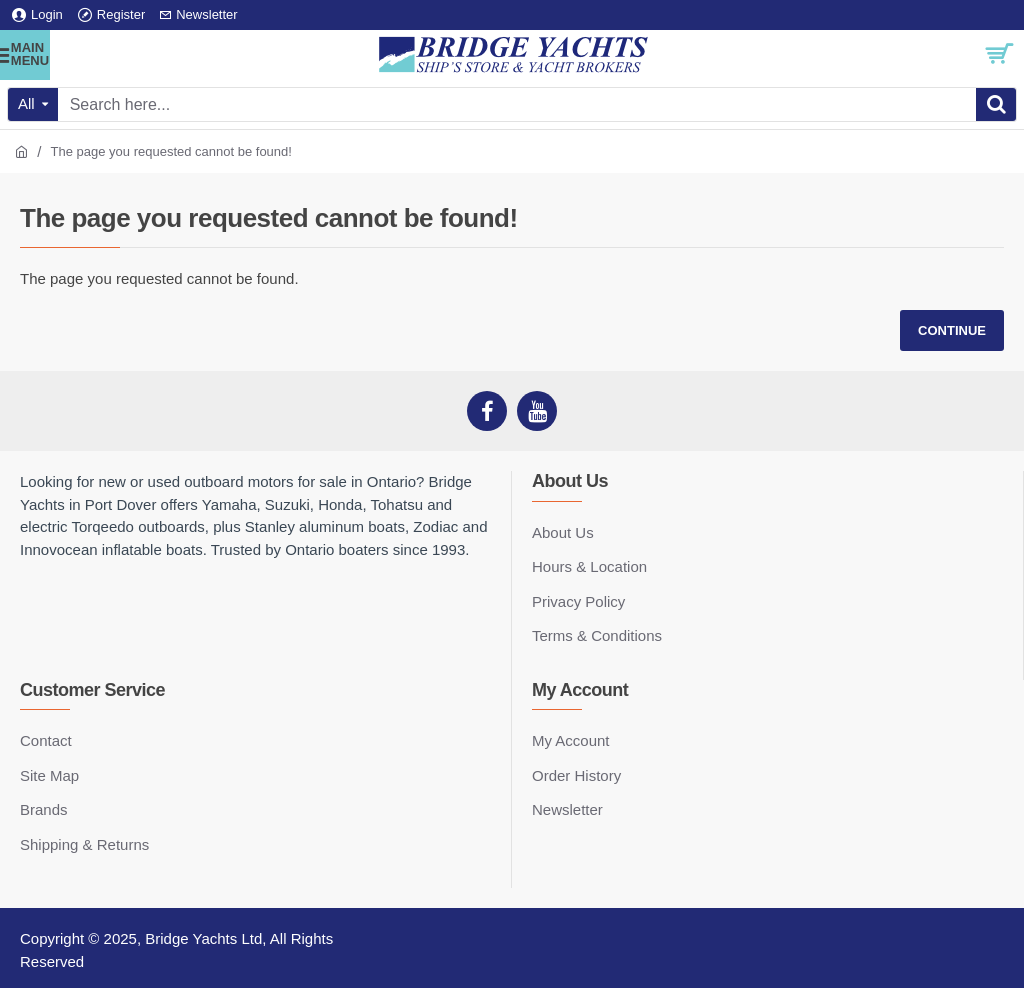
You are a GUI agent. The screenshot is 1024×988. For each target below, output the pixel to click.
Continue (952, 330)
